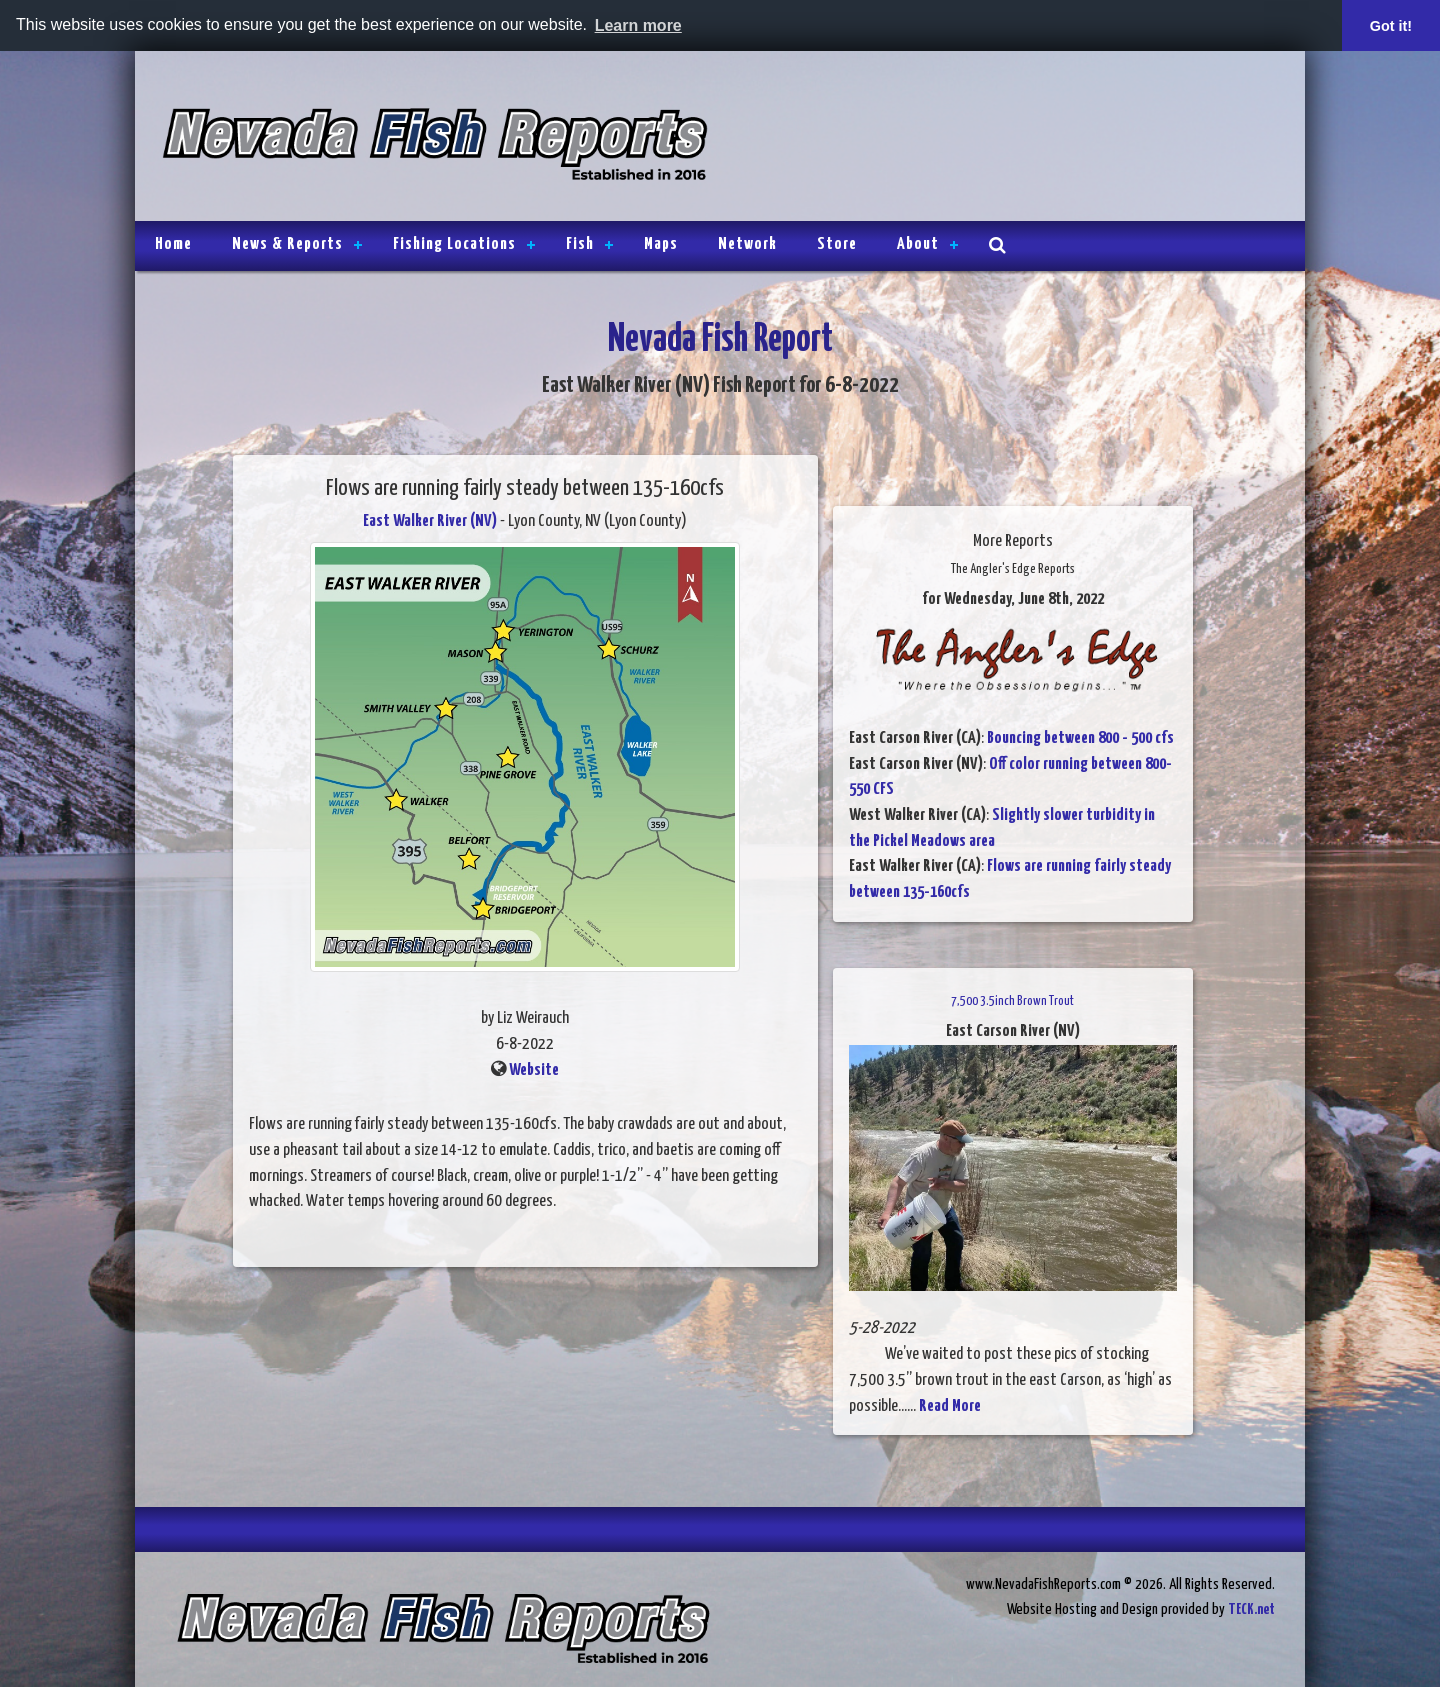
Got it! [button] (1391, 26)
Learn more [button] (638, 25)
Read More (950, 1406)
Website (534, 1070)
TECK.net (1251, 1609)
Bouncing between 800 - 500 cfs (1080, 738)
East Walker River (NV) (430, 521)
